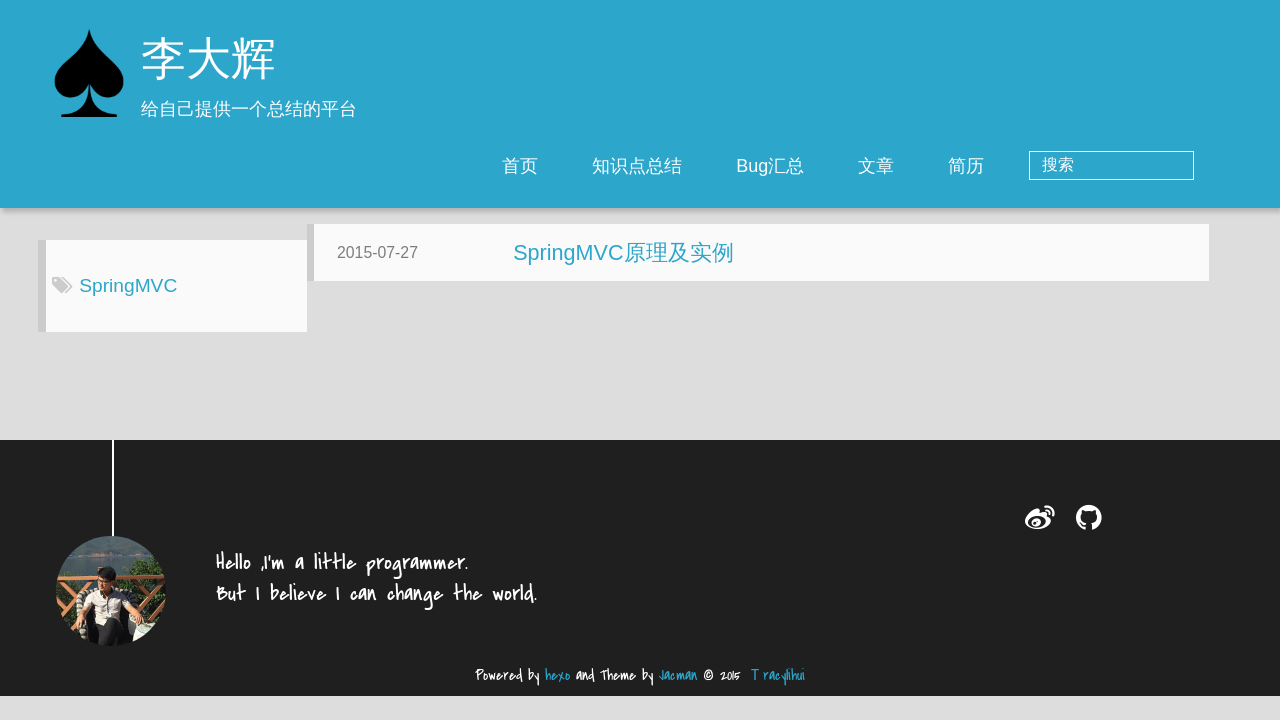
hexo (557, 691)
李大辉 (208, 62)
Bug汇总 (851, 166)
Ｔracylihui (776, 691)
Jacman (678, 691)
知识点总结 (718, 166)
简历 (1047, 166)
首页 (601, 166)
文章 (957, 166)
